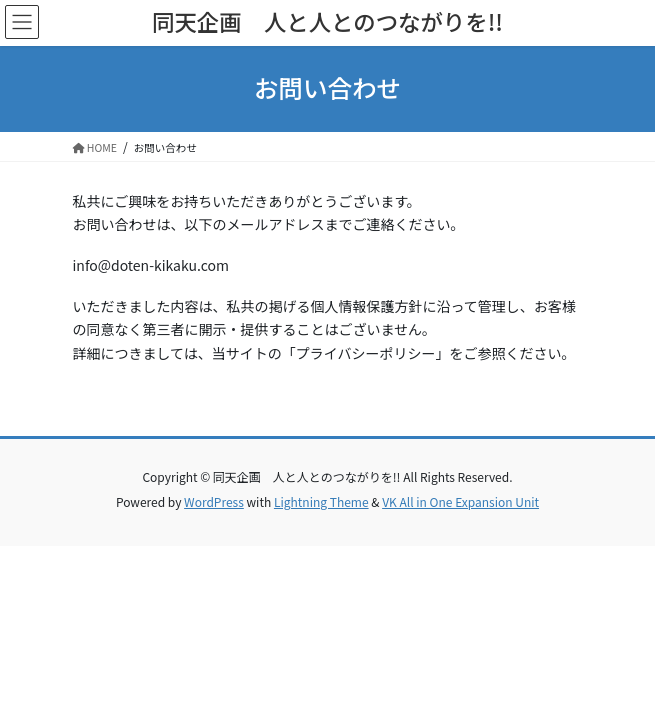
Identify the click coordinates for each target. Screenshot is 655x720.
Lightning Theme (321, 501)
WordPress (214, 501)
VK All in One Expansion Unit (460, 501)
